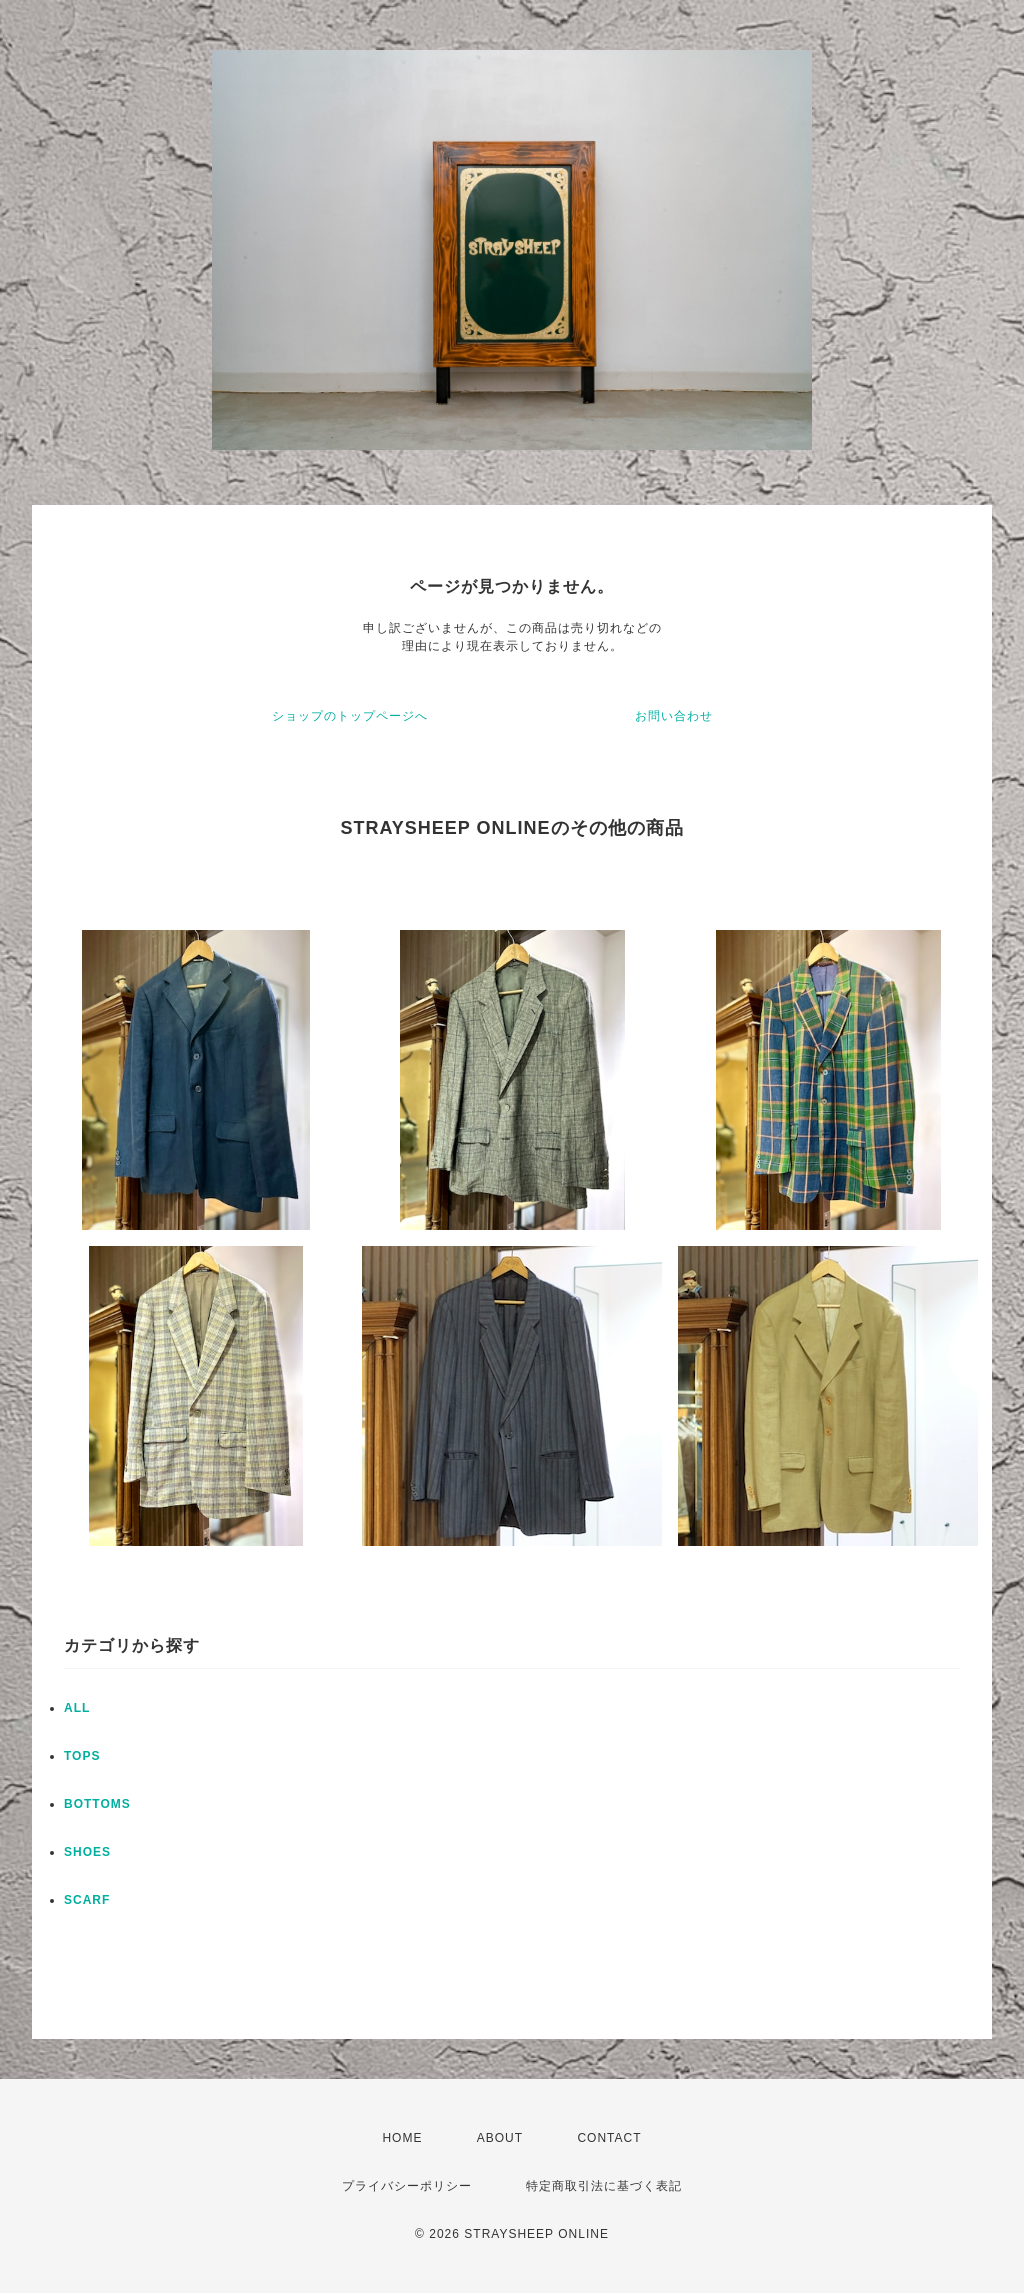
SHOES (87, 1852)
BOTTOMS (97, 1804)
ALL (77, 1708)
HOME (402, 2138)
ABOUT (500, 2138)
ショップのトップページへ (350, 716)
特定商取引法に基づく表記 (604, 2186)
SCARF (87, 1900)
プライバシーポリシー (407, 2186)
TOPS (82, 1756)
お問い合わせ (674, 716)
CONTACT (609, 2138)
